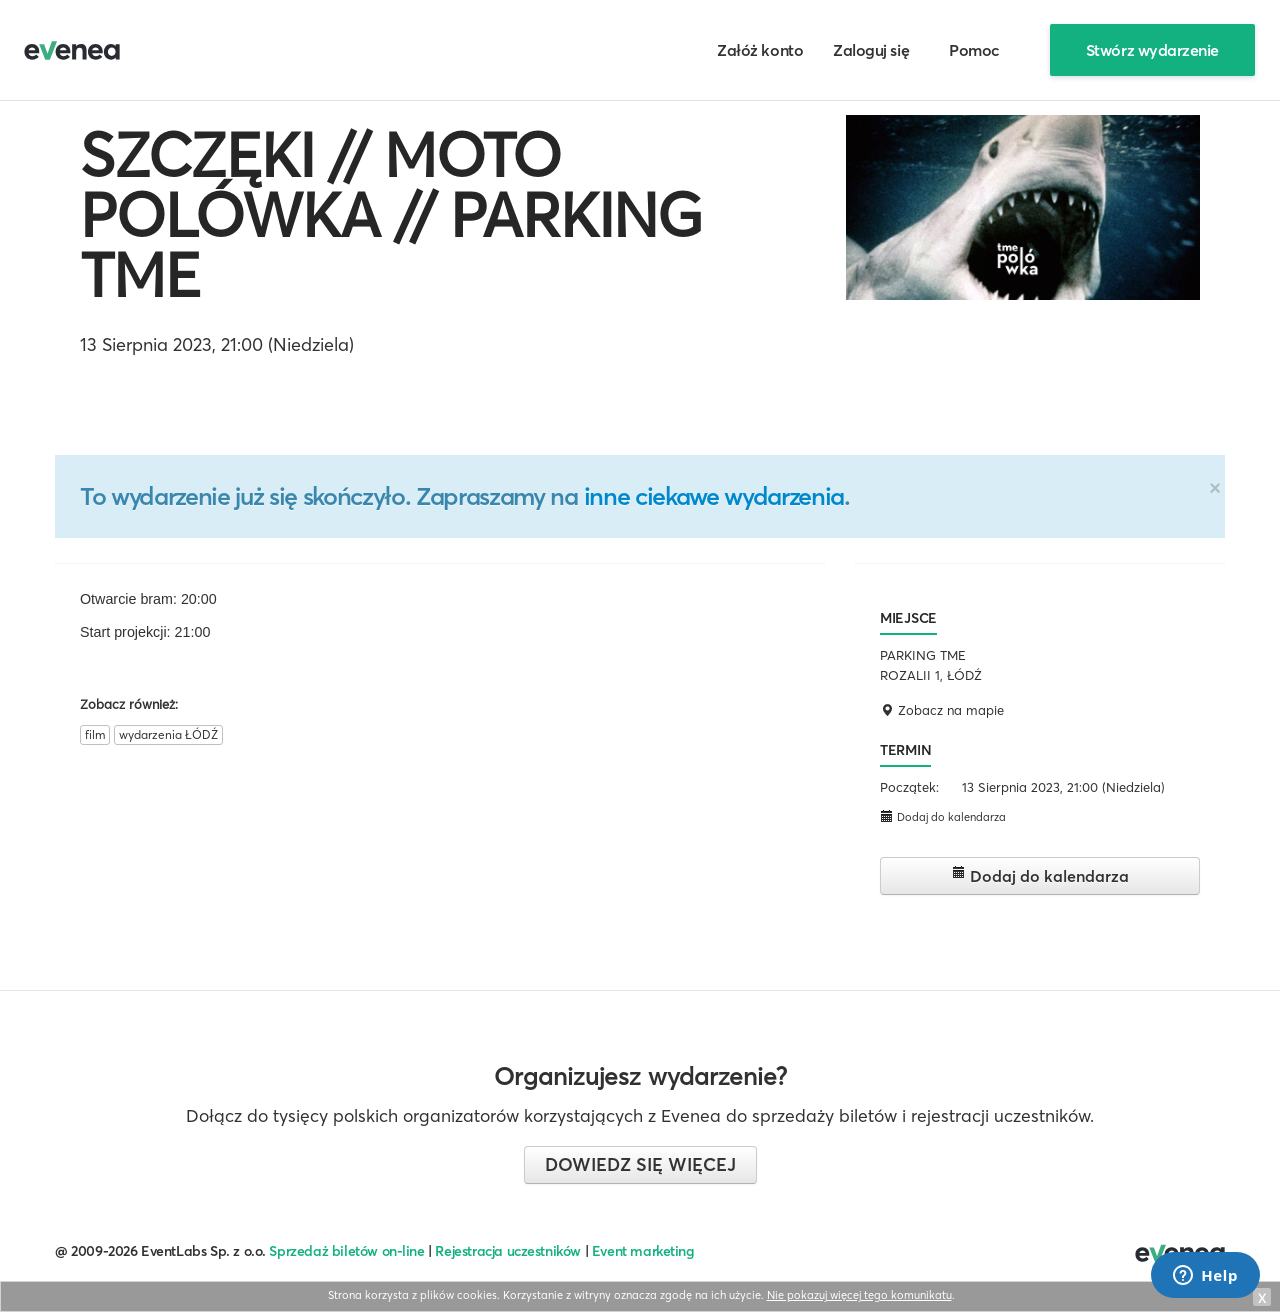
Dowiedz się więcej (640, 1164)
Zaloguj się (871, 50)
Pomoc (974, 50)
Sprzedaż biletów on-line (346, 1251)
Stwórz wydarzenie (1152, 50)
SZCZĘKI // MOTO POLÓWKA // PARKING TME (391, 215)
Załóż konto (760, 50)
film (95, 734)
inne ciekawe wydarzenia (714, 496)
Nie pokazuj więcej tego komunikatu (859, 1295)
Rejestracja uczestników (508, 1251)
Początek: (909, 787)
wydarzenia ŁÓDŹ (168, 734)
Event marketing (643, 1251)
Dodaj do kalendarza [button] (943, 816)
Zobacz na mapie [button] (942, 710)
